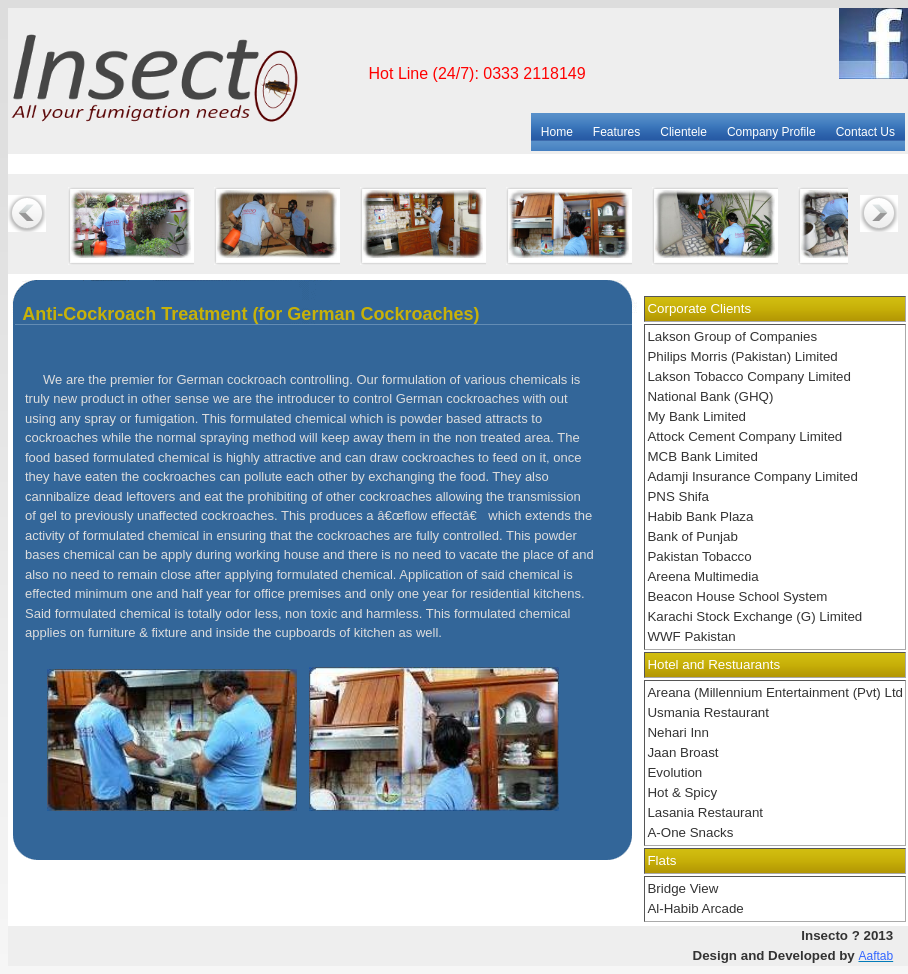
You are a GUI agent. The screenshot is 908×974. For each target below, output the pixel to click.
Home (557, 132)
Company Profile (771, 132)
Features (616, 132)
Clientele (683, 132)
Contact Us (865, 132)
